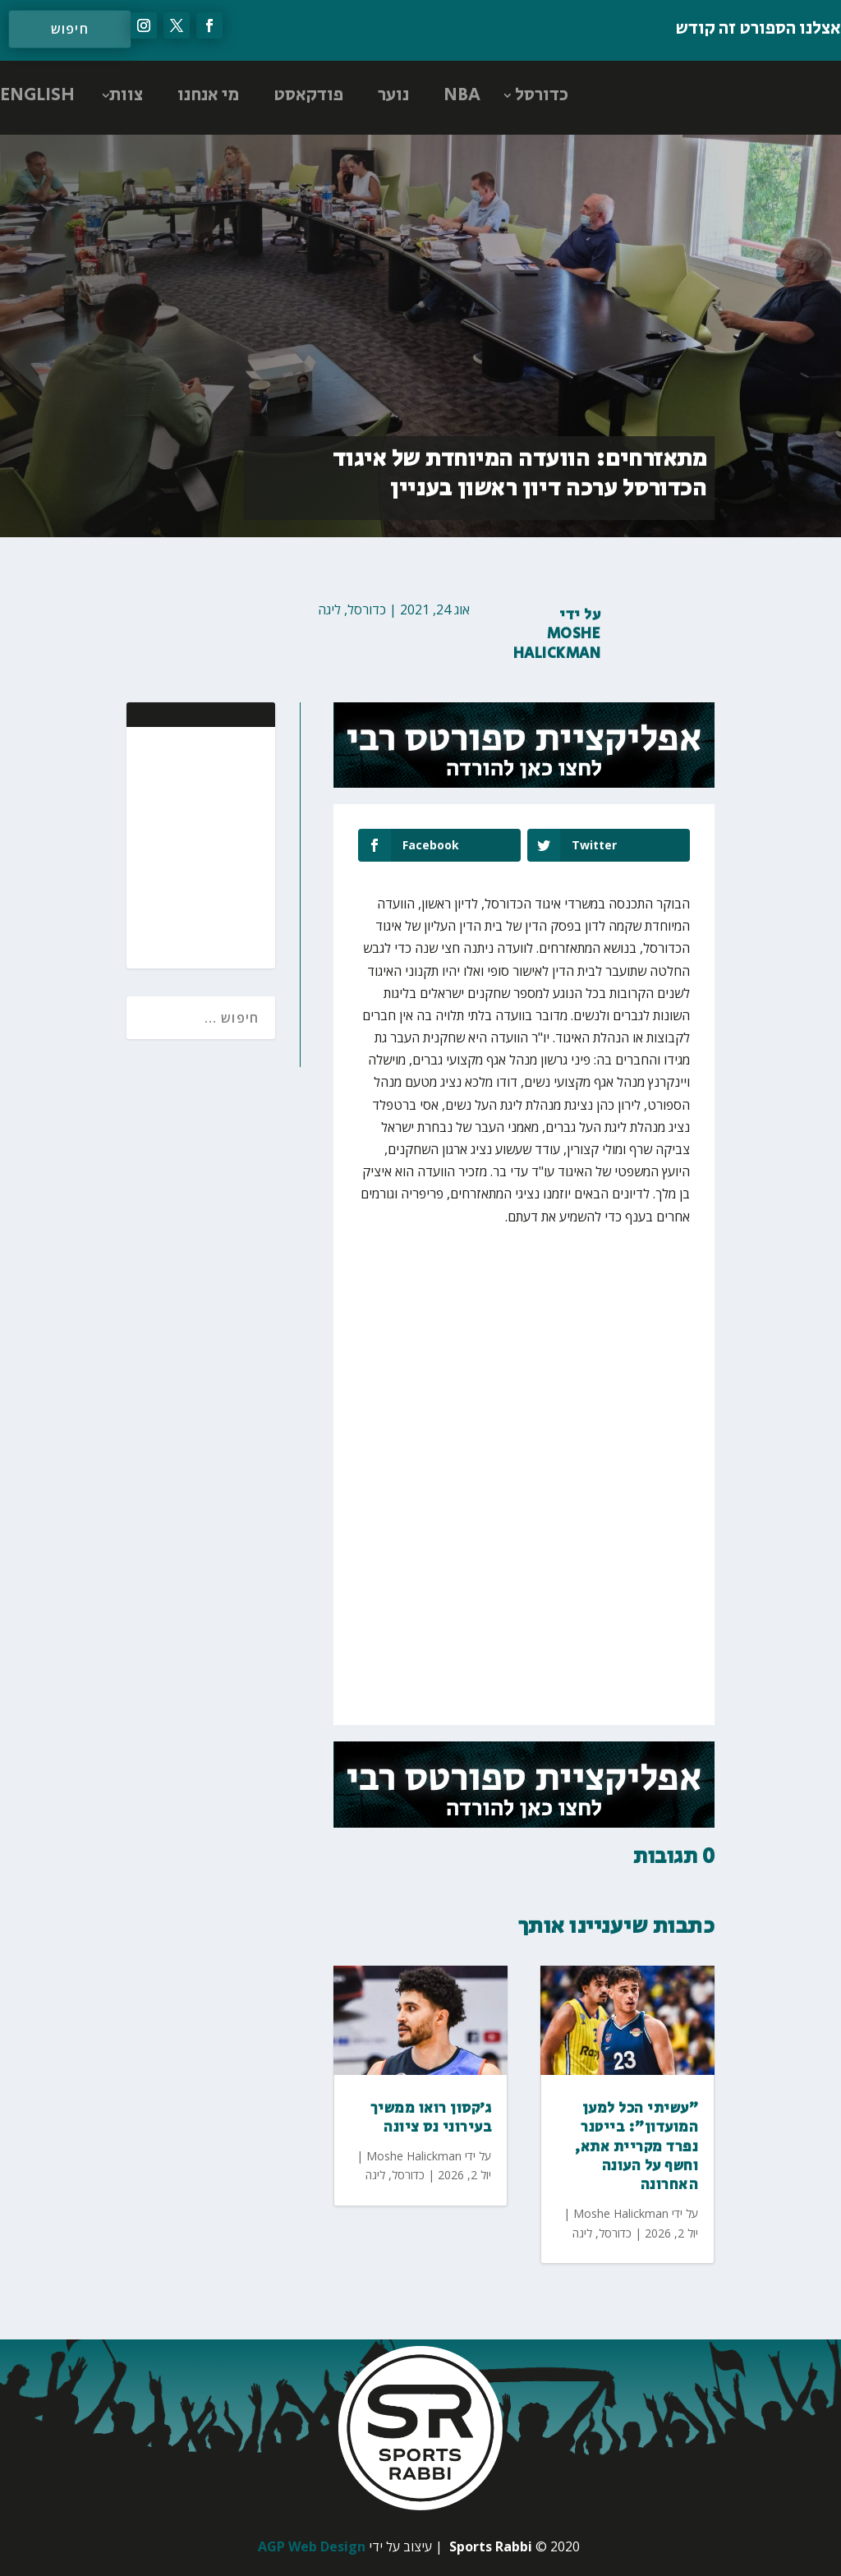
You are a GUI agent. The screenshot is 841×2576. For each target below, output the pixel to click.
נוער (393, 95)
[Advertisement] (156, 846)
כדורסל (541, 95)
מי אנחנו (208, 95)
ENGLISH (37, 95)
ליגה (329, 609)
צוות (126, 95)
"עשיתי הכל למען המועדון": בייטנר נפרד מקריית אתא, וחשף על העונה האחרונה (636, 2147)
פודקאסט (308, 95)
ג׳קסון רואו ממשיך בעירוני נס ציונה (431, 2118)
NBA (461, 95)
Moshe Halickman (557, 643)
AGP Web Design (311, 2546)
